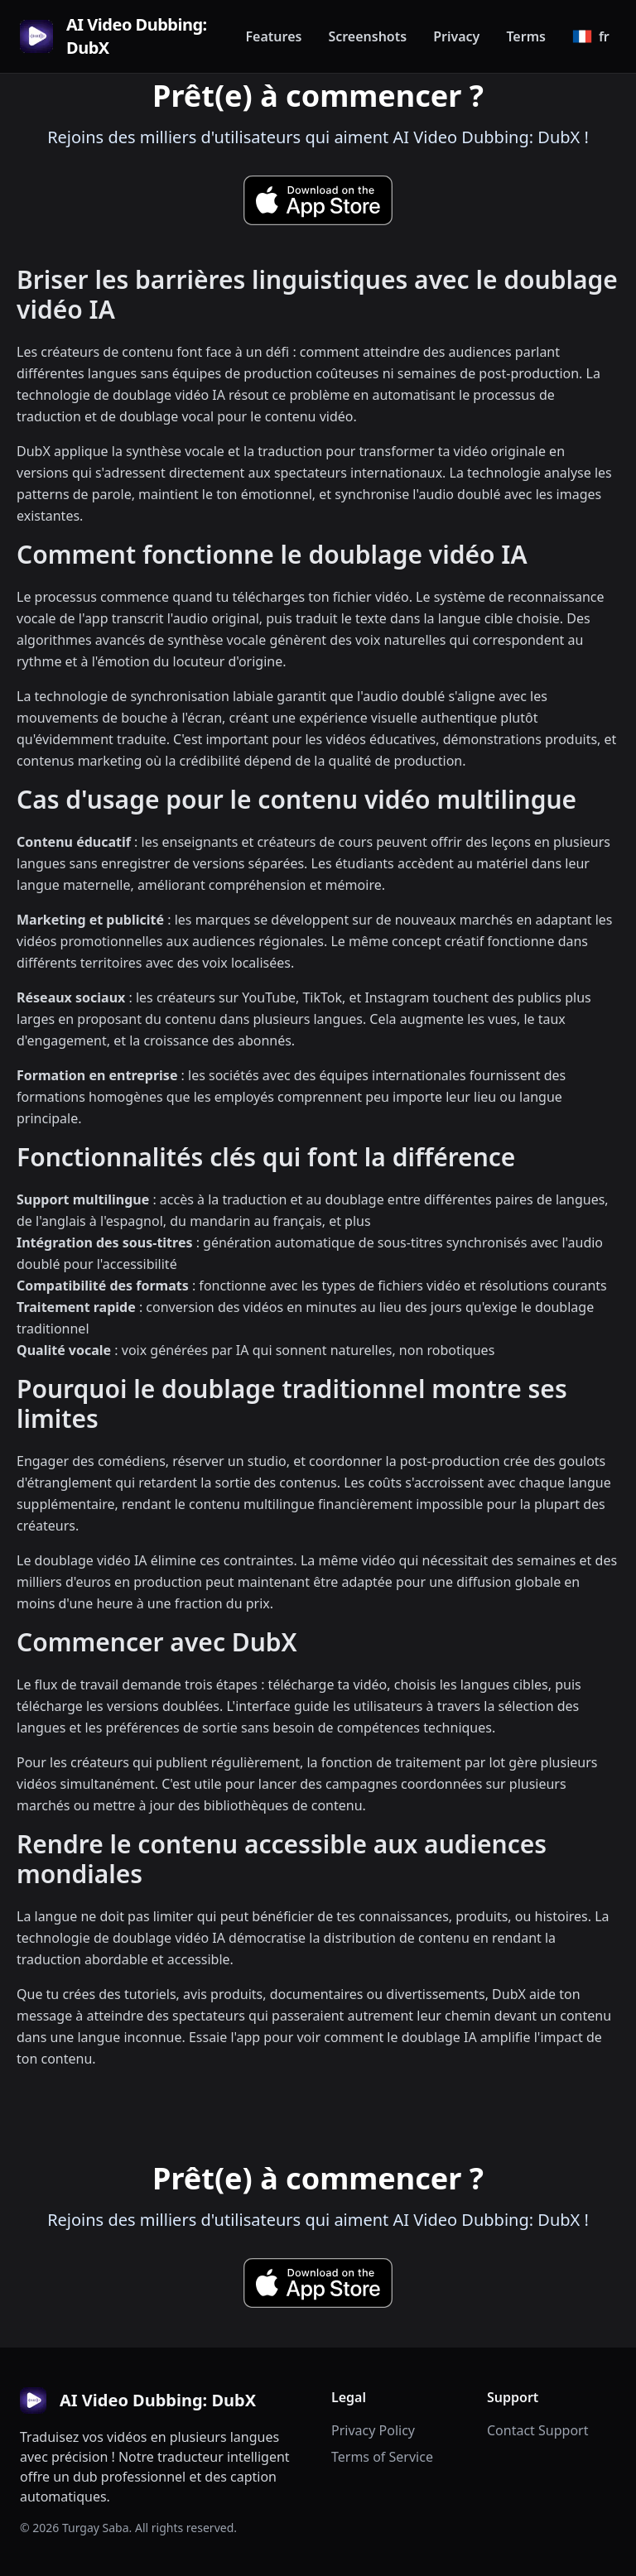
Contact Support (537, 2430)
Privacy (456, 36)
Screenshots (367, 36)
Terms (526, 36)
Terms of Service (382, 2457)
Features (273, 36)
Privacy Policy (373, 2430)
